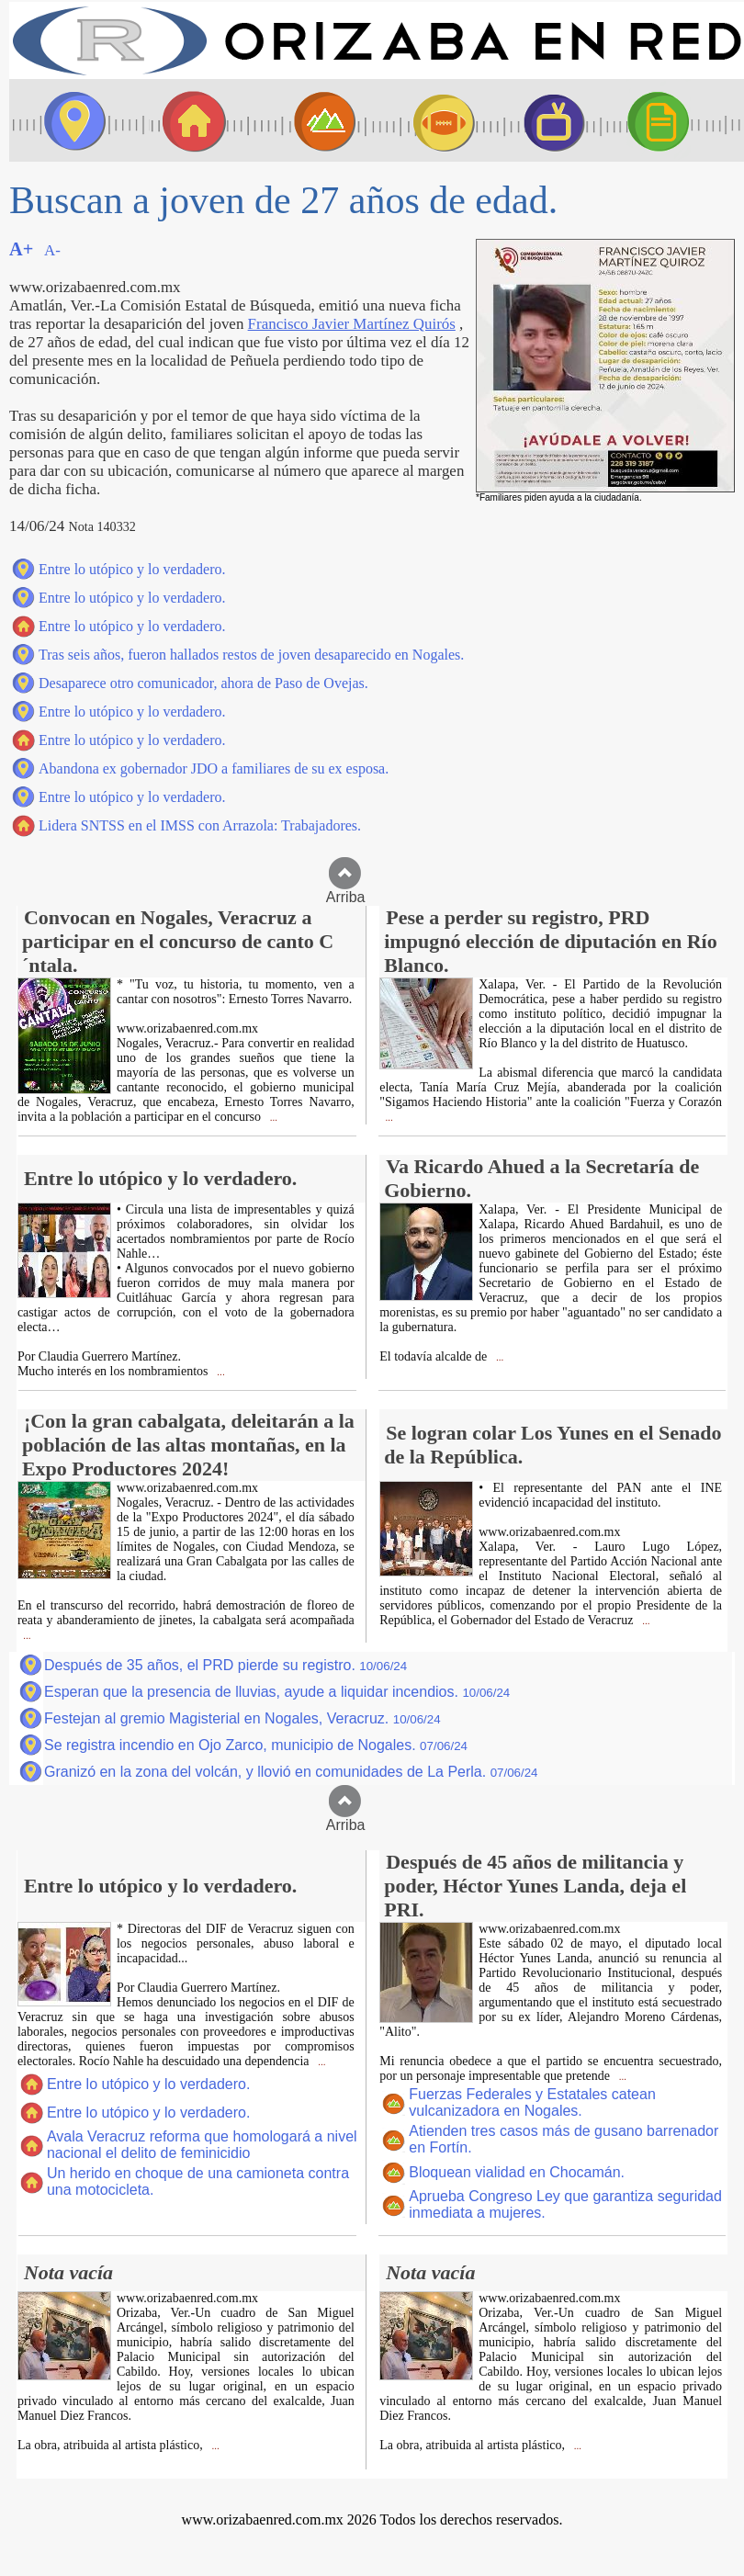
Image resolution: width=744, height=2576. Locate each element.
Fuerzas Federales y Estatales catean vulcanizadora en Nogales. (532, 2102)
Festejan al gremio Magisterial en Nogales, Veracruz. (242, 1718)
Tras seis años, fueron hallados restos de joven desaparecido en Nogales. (251, 654)
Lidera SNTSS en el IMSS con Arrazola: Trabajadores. (200, 825)
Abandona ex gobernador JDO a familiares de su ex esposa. (214, 768)
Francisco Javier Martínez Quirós (352, 324)
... (272, 1118)
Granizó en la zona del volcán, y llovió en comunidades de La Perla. (291, 1771)
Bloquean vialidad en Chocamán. (517, 2172)
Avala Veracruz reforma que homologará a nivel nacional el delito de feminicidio (202, 2145)
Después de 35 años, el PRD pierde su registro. (225, 1665)
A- (52, 250)
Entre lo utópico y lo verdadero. (132, 569)
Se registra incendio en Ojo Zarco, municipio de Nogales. (256, 1745)
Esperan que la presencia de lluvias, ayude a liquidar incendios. (277, 1692)
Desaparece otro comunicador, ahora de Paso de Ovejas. (203, 683)
